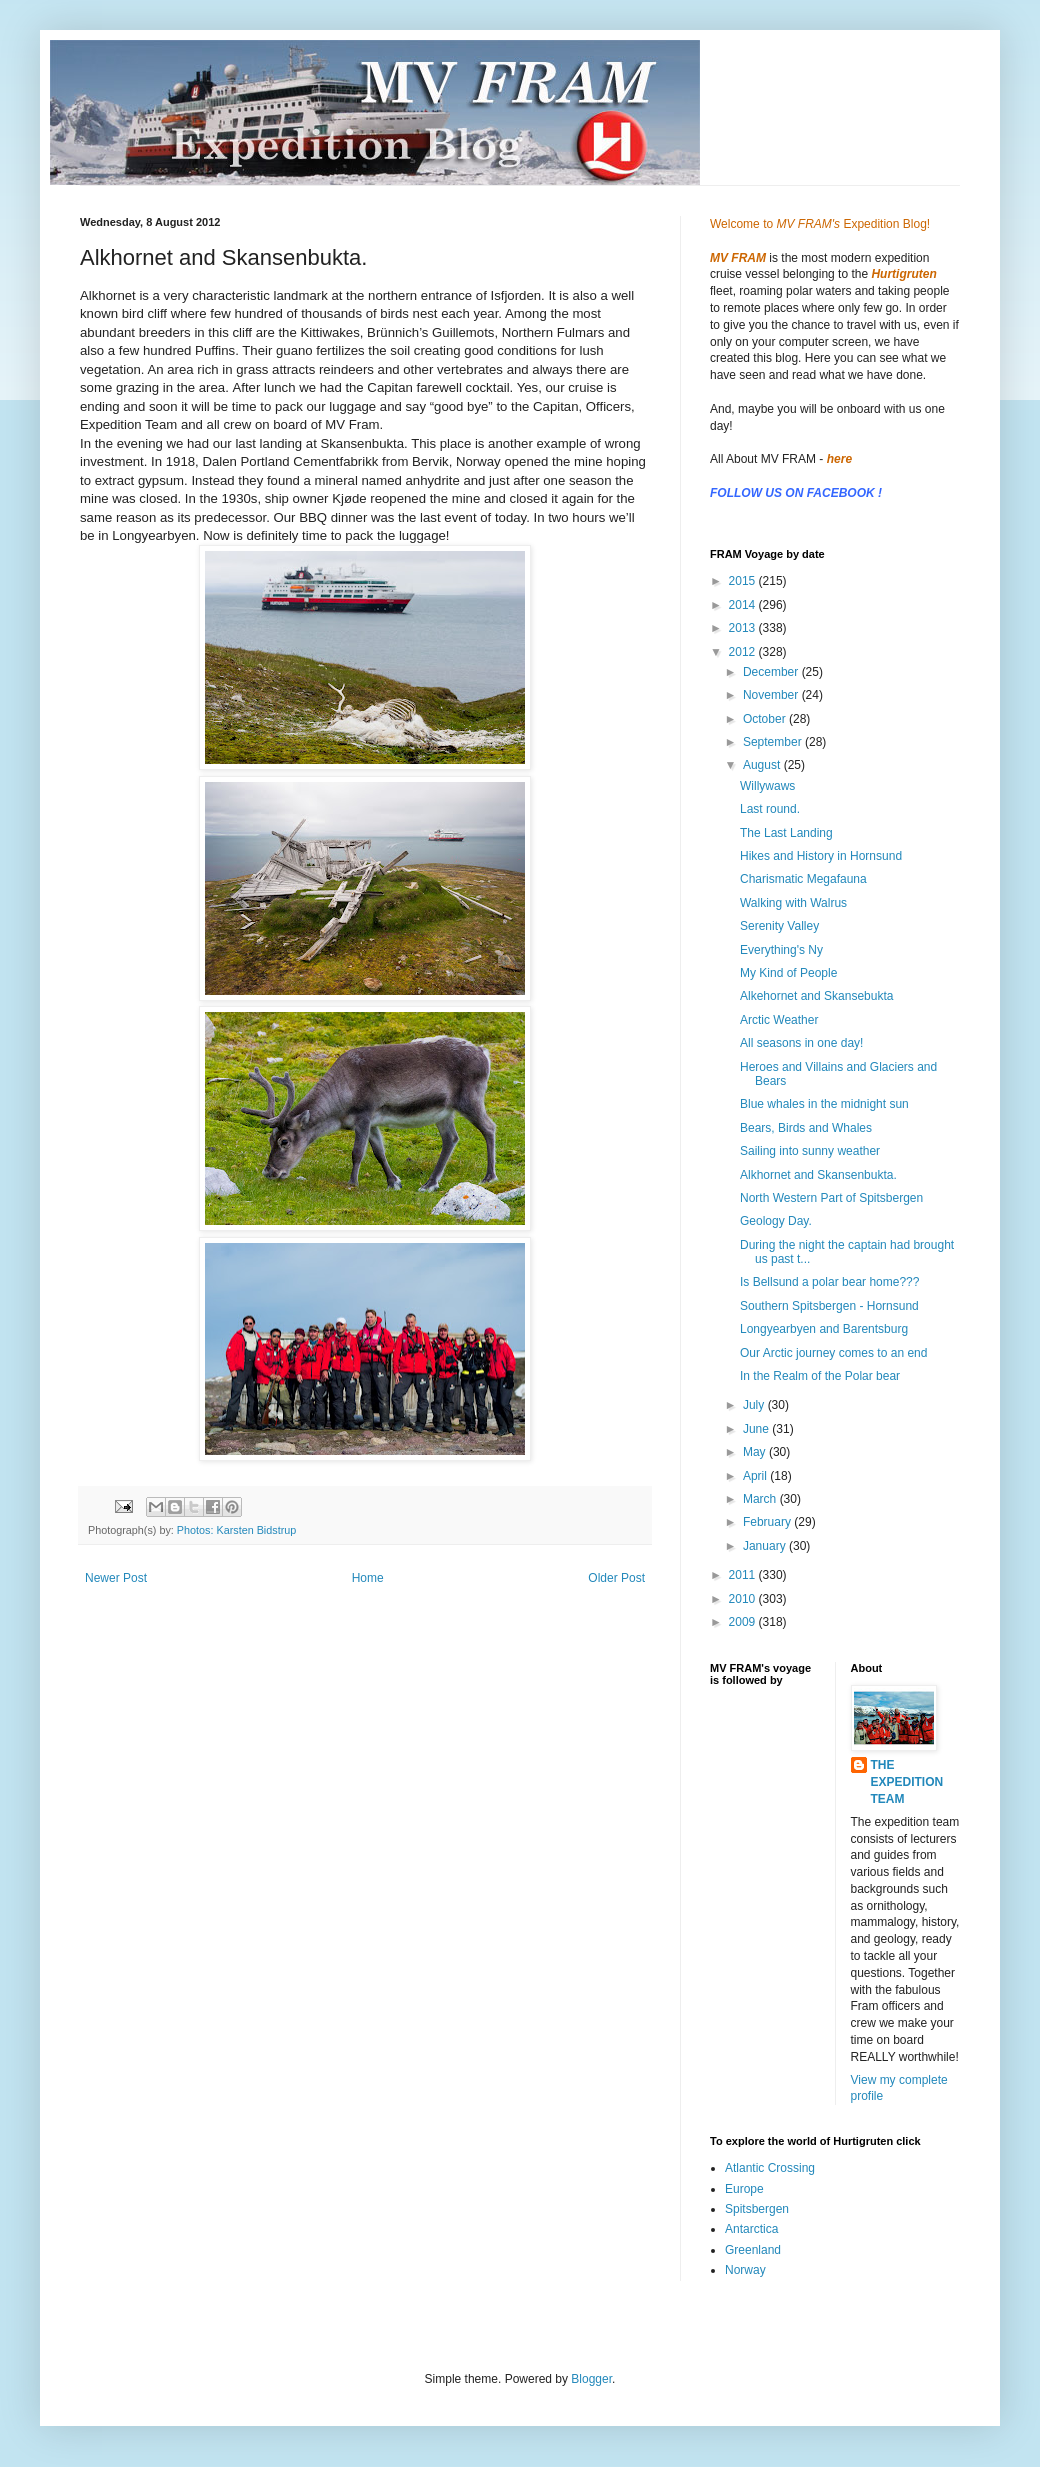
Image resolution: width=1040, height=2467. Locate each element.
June (757, 1429)
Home (368, 1578)
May (756, 1452)
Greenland (753, 2250)
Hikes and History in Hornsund (821, 856)
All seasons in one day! (801, 1043)
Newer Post (116, 1578)
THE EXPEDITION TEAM (907, 1782)
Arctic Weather (779, 1020)
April (756, 1476)
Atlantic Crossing (770, 2168)
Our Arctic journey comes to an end (833, 1353)
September (774, 742)
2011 (744, 1575)
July (755, 1405)
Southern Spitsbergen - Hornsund (829, 1306)
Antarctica (751, 2229)
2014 (744, 605)
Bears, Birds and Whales (806, 1128)
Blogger (591, 2379)
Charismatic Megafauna (803, 879)
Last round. (770, 809)
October (766, 719)
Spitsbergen (757, 2209)
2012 (744, 652)
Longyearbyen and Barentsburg (824, 1329)
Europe (744, 2189)
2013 (744, 628)
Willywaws (767, 786)
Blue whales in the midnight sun (824, 1104)
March (761, 1499)
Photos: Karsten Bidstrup (236, 1530)
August (763, 765)
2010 (744, 1599)
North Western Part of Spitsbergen (831, 1198)
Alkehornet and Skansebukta (816, 996)
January (766, 1546)
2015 (744, 581)
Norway (745, 2270)
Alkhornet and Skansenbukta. (818, 1175)
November (772, 695)
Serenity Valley (779, 926)
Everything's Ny (781, 950)
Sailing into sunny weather (810, 1151)
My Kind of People (788, 973)
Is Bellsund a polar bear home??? (829, 1282)
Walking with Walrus (793, 903)
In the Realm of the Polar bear (820, 1376)
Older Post (616, 1578)
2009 (744, 1622)
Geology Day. (776, 1221)
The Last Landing (786, 833)
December (772, 672)
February (768, 1522)
